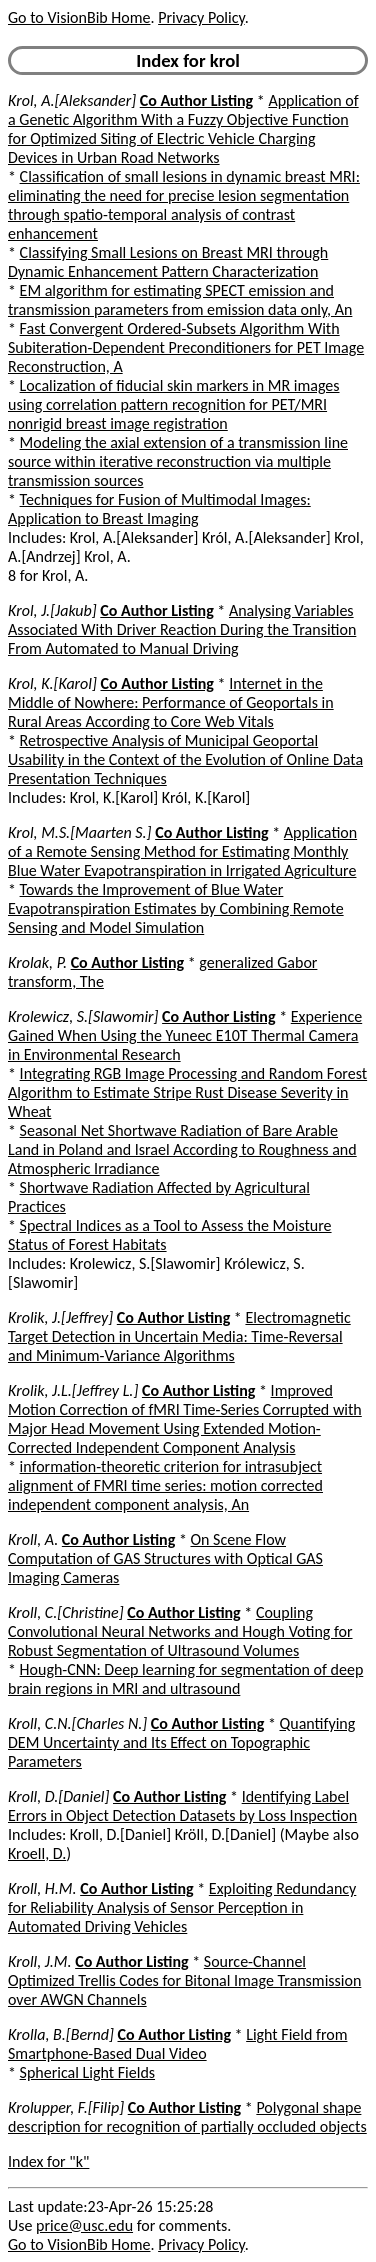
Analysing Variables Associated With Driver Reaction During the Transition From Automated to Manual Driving (182, 629)
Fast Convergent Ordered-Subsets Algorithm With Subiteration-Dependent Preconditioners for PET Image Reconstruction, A (186, 347)
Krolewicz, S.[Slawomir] (83, 1016)
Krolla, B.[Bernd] (61, 2034)
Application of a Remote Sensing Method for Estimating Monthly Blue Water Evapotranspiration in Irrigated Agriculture (182, 851)
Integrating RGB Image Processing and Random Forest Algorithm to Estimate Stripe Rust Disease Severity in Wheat (187, 1092)
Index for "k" (48, 2161)
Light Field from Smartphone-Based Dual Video (177, 2044)
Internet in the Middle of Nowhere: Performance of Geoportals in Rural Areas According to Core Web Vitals (171, 702)
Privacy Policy (201, 17)
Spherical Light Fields (87, 2072)
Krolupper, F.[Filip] (66, 2107)
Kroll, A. (33, 1539)
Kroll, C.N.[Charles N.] (77, 1723)
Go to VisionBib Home (79, 17)
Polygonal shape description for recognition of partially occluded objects (187, 2117)
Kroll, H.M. (42, 1888)
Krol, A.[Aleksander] (72, 100)
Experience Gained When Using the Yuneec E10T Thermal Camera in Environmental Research (185, 1035)
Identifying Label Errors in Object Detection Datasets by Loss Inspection (182, 1806)
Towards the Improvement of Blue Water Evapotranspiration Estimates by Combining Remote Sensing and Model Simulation (176, 908)
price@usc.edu (84, 2225)
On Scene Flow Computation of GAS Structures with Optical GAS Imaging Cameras (165, 1558)
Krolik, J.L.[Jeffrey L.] (73, 1390)
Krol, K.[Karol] (52, 683)
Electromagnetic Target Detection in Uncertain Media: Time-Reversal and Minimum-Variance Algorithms (179, 1336)
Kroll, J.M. (40, 1961)
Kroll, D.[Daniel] (58, 1796)
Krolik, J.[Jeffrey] (60, 1317)
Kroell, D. (37, 1853)
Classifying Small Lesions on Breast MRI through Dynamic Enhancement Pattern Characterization (168, 262)
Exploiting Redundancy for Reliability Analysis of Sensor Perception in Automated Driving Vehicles (182, 1907)
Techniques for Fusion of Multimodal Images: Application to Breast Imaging (159, 509)
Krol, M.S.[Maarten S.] (80, 832)
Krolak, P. (37, 962)
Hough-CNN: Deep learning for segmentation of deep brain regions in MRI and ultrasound (185, 1679)
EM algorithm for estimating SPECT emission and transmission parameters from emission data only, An (180, 300)
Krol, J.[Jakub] (52, 610)
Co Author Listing (196, 100)
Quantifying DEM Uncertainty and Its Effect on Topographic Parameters (181, 1742)
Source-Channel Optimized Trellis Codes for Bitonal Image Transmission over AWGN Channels (184, 1980)
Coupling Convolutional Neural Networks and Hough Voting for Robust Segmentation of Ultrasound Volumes (180, 1631)
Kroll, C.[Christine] (66, 1612)
